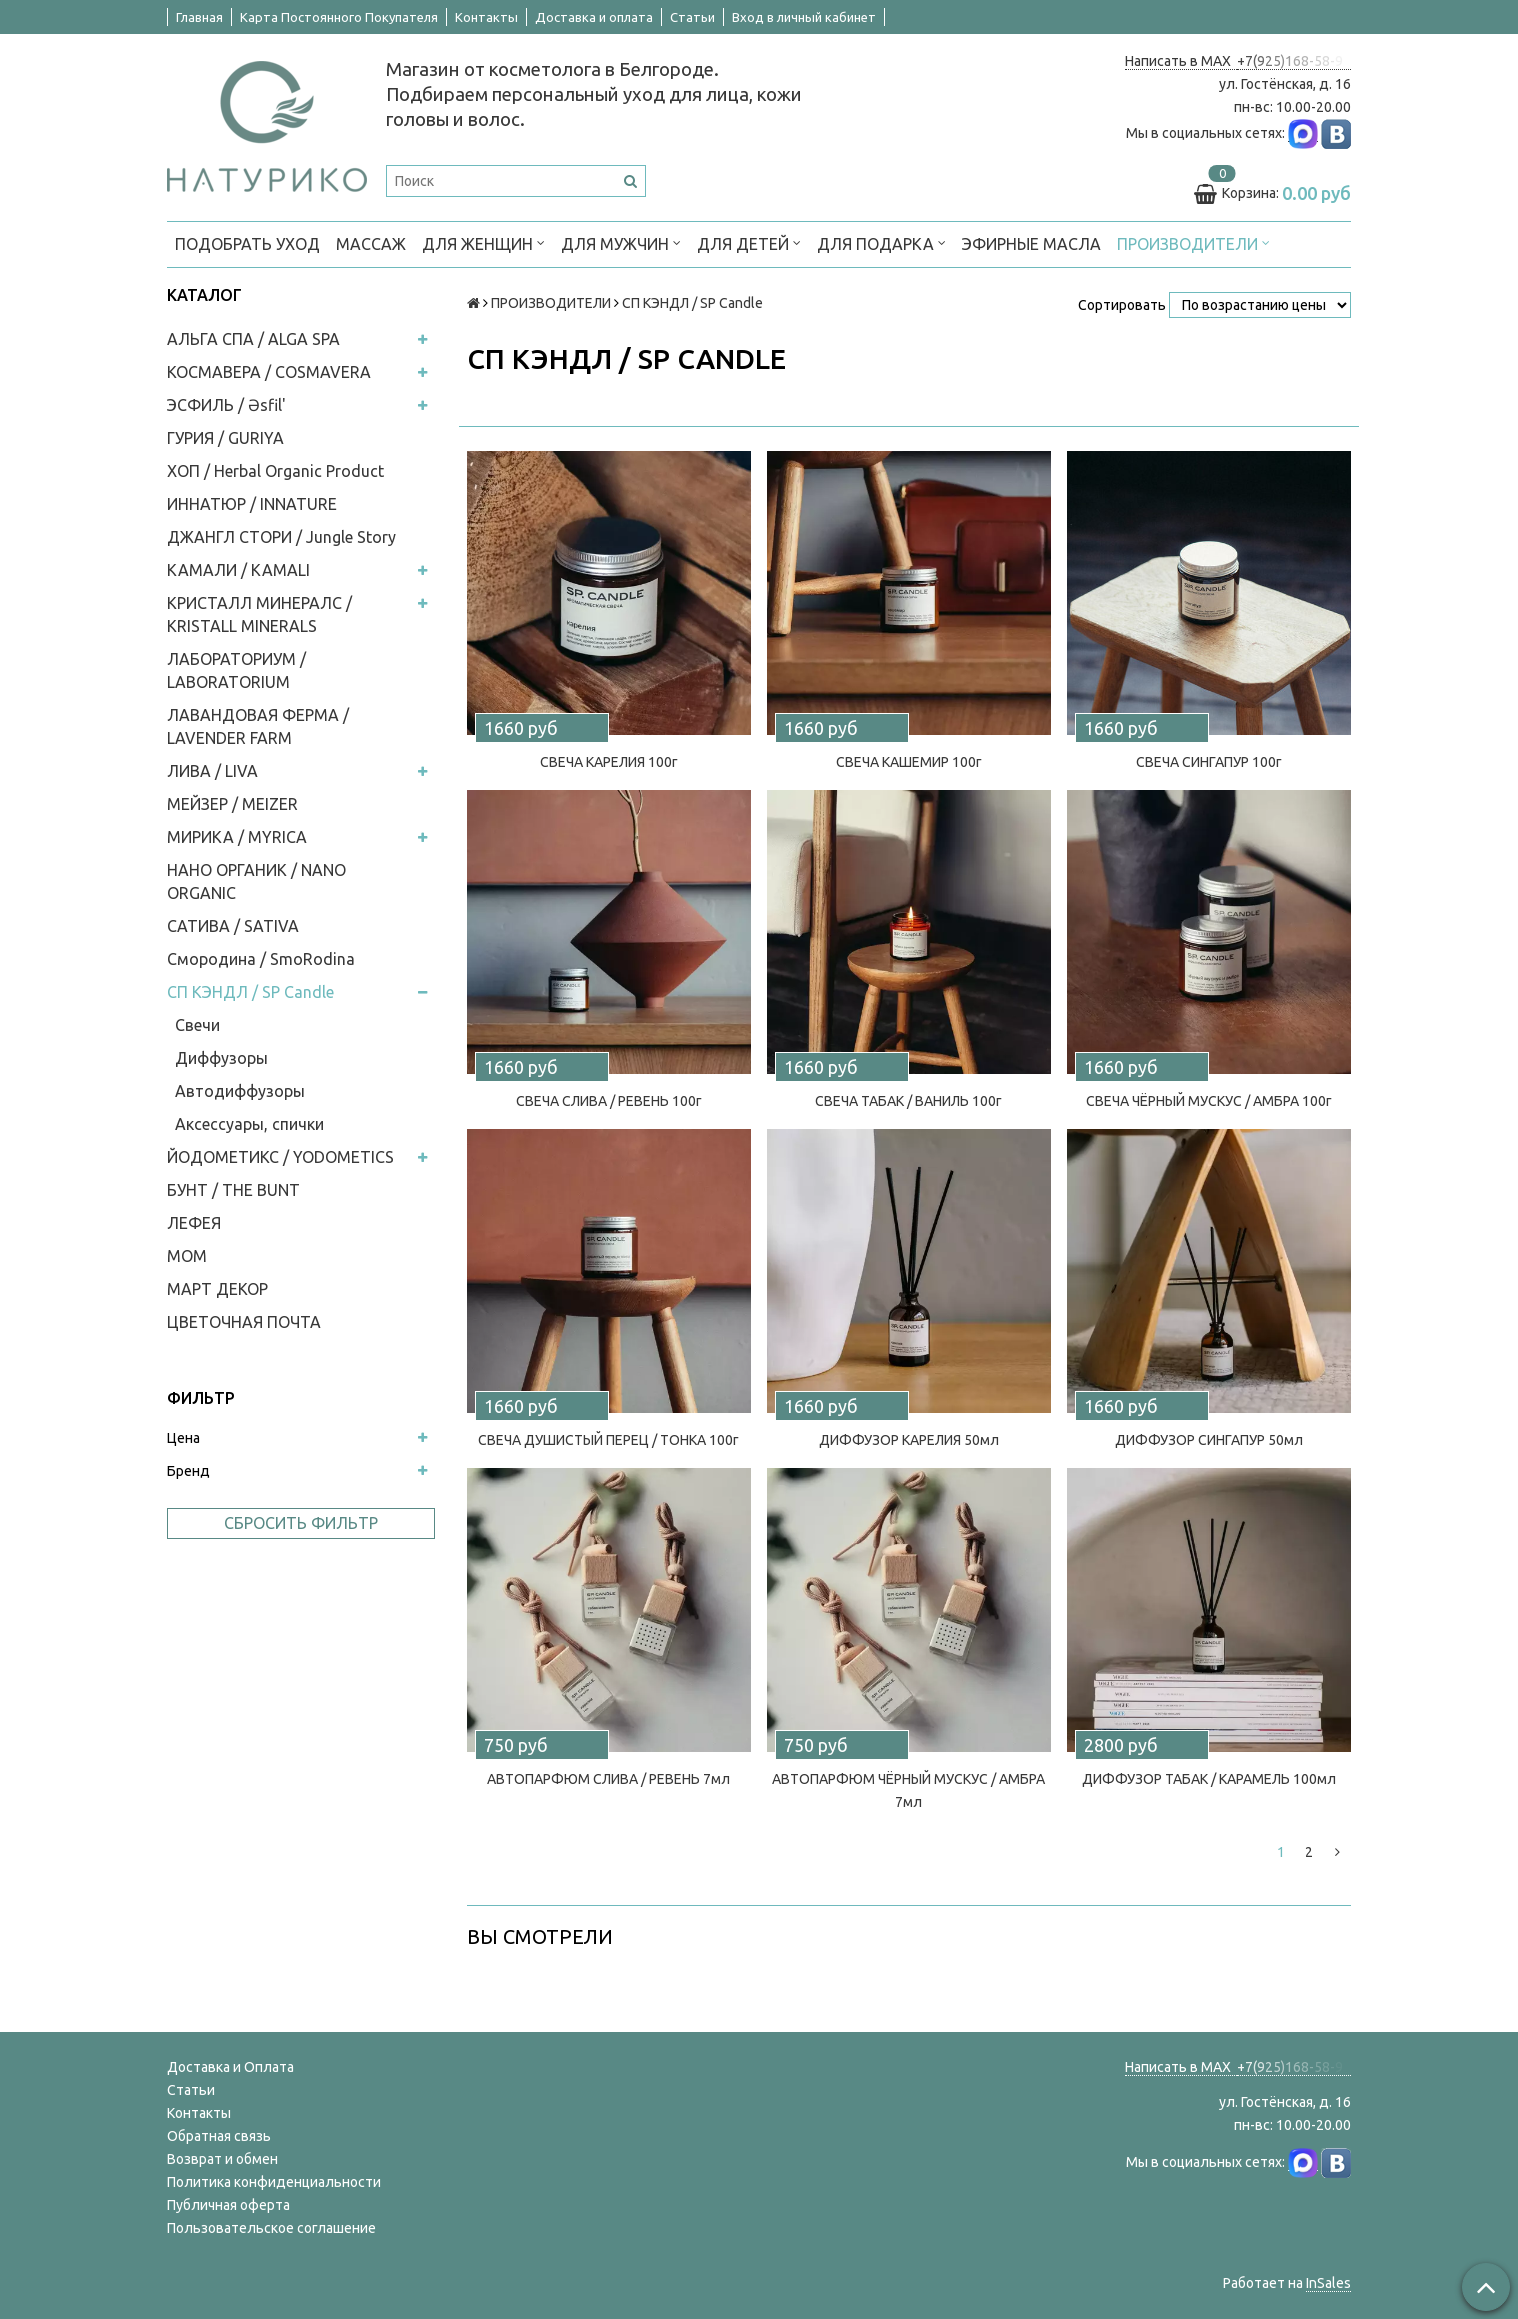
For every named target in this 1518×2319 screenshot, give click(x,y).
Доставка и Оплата (230, 2067)
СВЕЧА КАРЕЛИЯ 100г (609, 762)
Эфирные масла (1031, 244)
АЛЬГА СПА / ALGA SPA (253, 339)
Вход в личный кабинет (804, 17)
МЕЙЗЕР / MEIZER (232, 804)
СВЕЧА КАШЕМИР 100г (909, 762)
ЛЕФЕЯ (194, 1223)
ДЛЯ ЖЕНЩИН (483, 242)
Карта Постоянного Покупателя (339, 17)
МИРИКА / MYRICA (237, 837)
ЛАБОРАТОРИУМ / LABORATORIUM (236, 670)
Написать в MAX (1181, 61)
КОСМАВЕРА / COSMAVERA (269, 372)
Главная (199, 17)
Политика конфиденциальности (274, 2182)
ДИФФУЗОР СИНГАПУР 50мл (1209, 1440)
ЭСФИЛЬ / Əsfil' (226, 405)
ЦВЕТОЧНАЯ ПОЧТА (244, 1322)
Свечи (197, 1025)
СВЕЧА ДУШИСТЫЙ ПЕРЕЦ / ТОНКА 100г (608, 1440)
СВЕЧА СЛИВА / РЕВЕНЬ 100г (609, 1101)
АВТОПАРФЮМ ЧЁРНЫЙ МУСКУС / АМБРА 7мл (908, 1790)
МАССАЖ (371, 244)
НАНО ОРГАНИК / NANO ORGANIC (256, 881)
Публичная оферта (228, 2205)
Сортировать (1122, 305)
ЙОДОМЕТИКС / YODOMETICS (280, 1157)
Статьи (692, 17)
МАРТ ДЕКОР (217, 1289)
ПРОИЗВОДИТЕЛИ (1193, 242)
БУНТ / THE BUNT (233, 1190)
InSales (1328, 2283)
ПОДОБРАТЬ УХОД (247, 244)
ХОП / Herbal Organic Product (275, 471)
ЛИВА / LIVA (212, 771)
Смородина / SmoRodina (261, 959)
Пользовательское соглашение (271, 2228)
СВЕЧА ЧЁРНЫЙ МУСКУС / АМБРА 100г (1209, 1101)
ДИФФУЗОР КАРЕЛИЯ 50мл (909, 1440)
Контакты (486, 17)
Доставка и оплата (594, 17)
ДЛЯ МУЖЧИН (621, 242)
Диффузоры (221, 1058)
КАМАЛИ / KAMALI (238, 570)
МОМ (187, 1256)
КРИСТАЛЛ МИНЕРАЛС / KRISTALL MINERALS (259, 614)
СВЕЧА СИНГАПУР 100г (1209, 762)
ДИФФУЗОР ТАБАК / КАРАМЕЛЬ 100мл (1209, 1779)
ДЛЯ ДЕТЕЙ (749, 242)
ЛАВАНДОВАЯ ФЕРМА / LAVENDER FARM (258, 726)
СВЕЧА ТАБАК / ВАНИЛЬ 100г (908, 1101)
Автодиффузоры (240, 1091)
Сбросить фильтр (301, 1523)
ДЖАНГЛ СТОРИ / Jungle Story (281, 537)
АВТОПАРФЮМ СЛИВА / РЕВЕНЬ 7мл (608, 1779)
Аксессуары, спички (249, 1124)
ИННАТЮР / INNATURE (252, 504)
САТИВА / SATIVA (233, 926)
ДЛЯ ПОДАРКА (881, 242)
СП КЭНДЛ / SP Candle (250, 992)
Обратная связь (219, 2136)
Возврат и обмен (222, 2159)
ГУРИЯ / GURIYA (225, 438)
